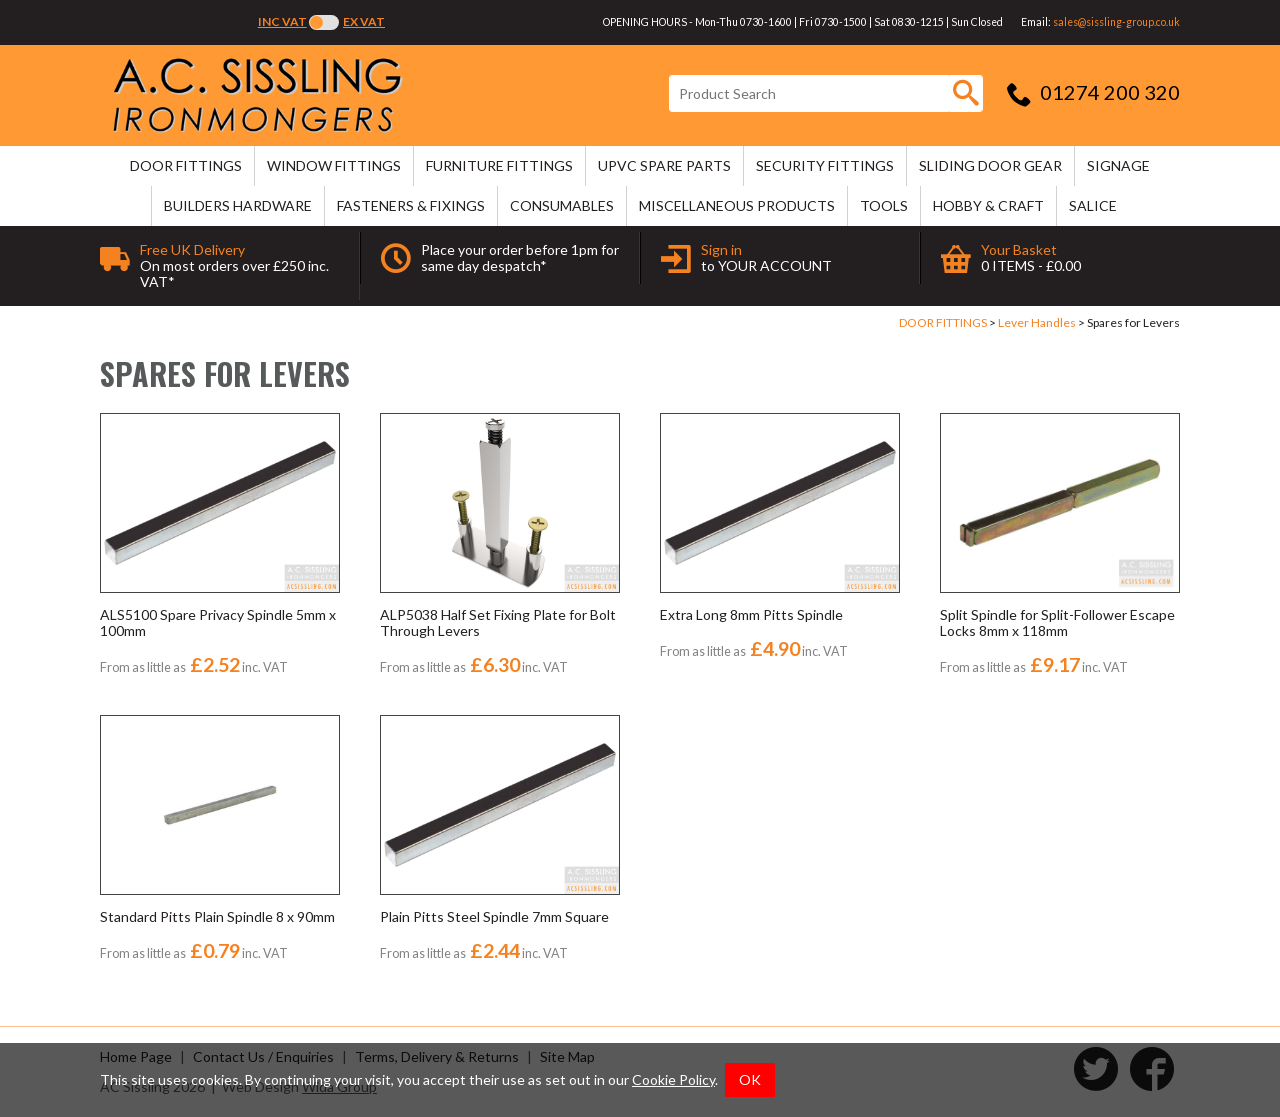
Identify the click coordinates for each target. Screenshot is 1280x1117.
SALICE (1093, 205)
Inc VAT (282, 21)
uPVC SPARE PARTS (664, 165)
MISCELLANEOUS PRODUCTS (737, 205)
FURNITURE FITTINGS (499, 165)
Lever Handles (1037, 322)
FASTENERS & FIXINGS (411, 205)
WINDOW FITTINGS (334, 165)
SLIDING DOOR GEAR (990, 165)
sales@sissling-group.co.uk (1116, 22)
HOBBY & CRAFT (988, 205)
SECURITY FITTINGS (825, 165)
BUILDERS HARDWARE (238, 205)
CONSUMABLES (562, 205)
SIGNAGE (1118, 165)
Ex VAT (364, 21)
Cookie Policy (673, 1079)
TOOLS (884, 205)
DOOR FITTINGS (186, 165)
